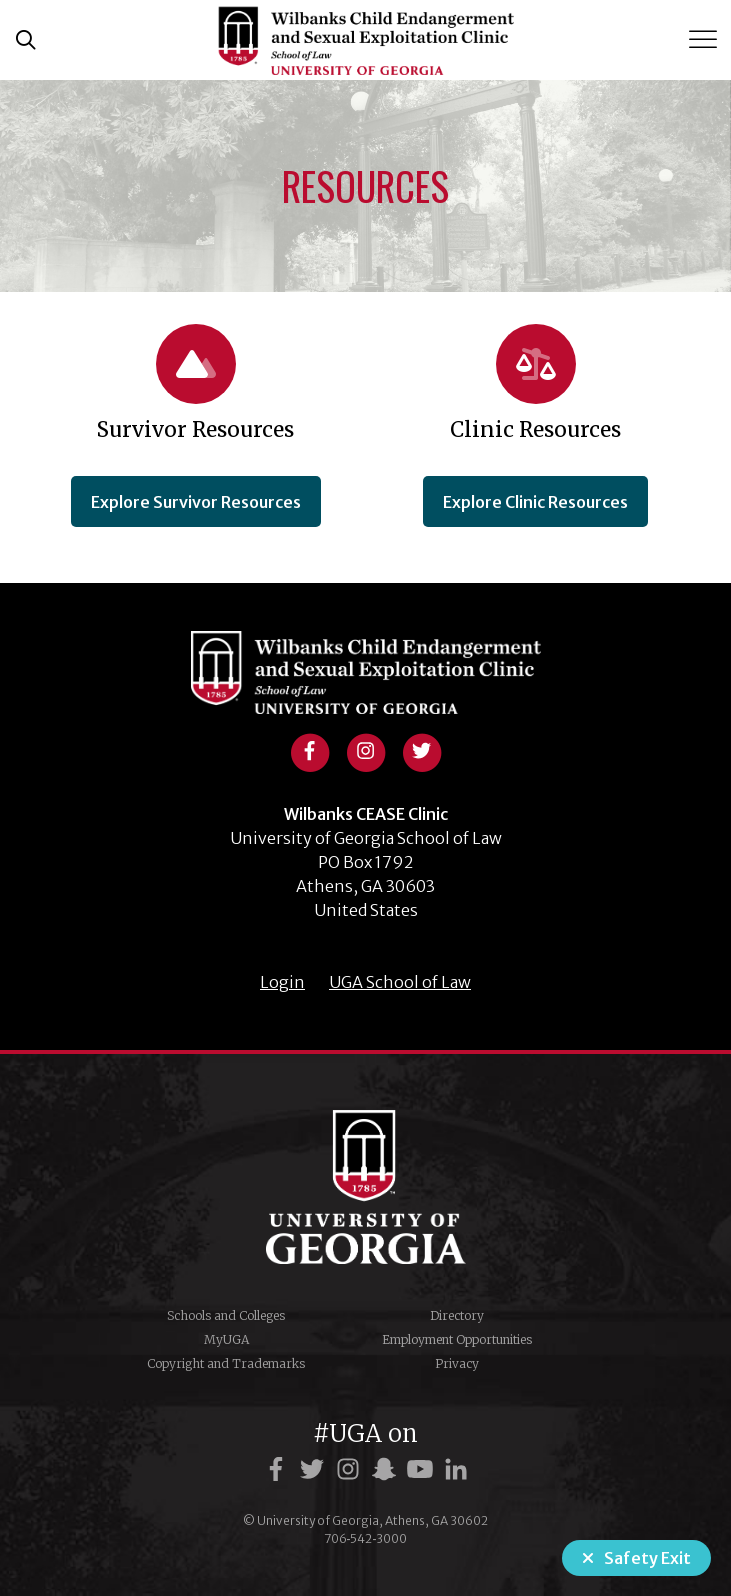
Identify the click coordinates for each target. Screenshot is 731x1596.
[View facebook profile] (310, 749)
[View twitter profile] (422, 749)
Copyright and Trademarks (226, 1363)
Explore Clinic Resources (535, 502)
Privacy (457, 1363)
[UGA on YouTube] (423, 1469)
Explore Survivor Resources (196, 502)
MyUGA (226, 1339)
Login (282, 982)
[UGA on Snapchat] (387, 1469)
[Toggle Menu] (705, 39)
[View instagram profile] (366, 749)
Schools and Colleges (226, 1315)
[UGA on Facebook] (279, 1469)
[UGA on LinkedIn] (456, 1469)
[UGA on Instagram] (351, 1469)
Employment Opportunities (457, 1339)
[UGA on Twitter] (315, 1469)
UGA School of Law (400, 982)
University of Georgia (366, 1187)
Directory (457, 1315)
